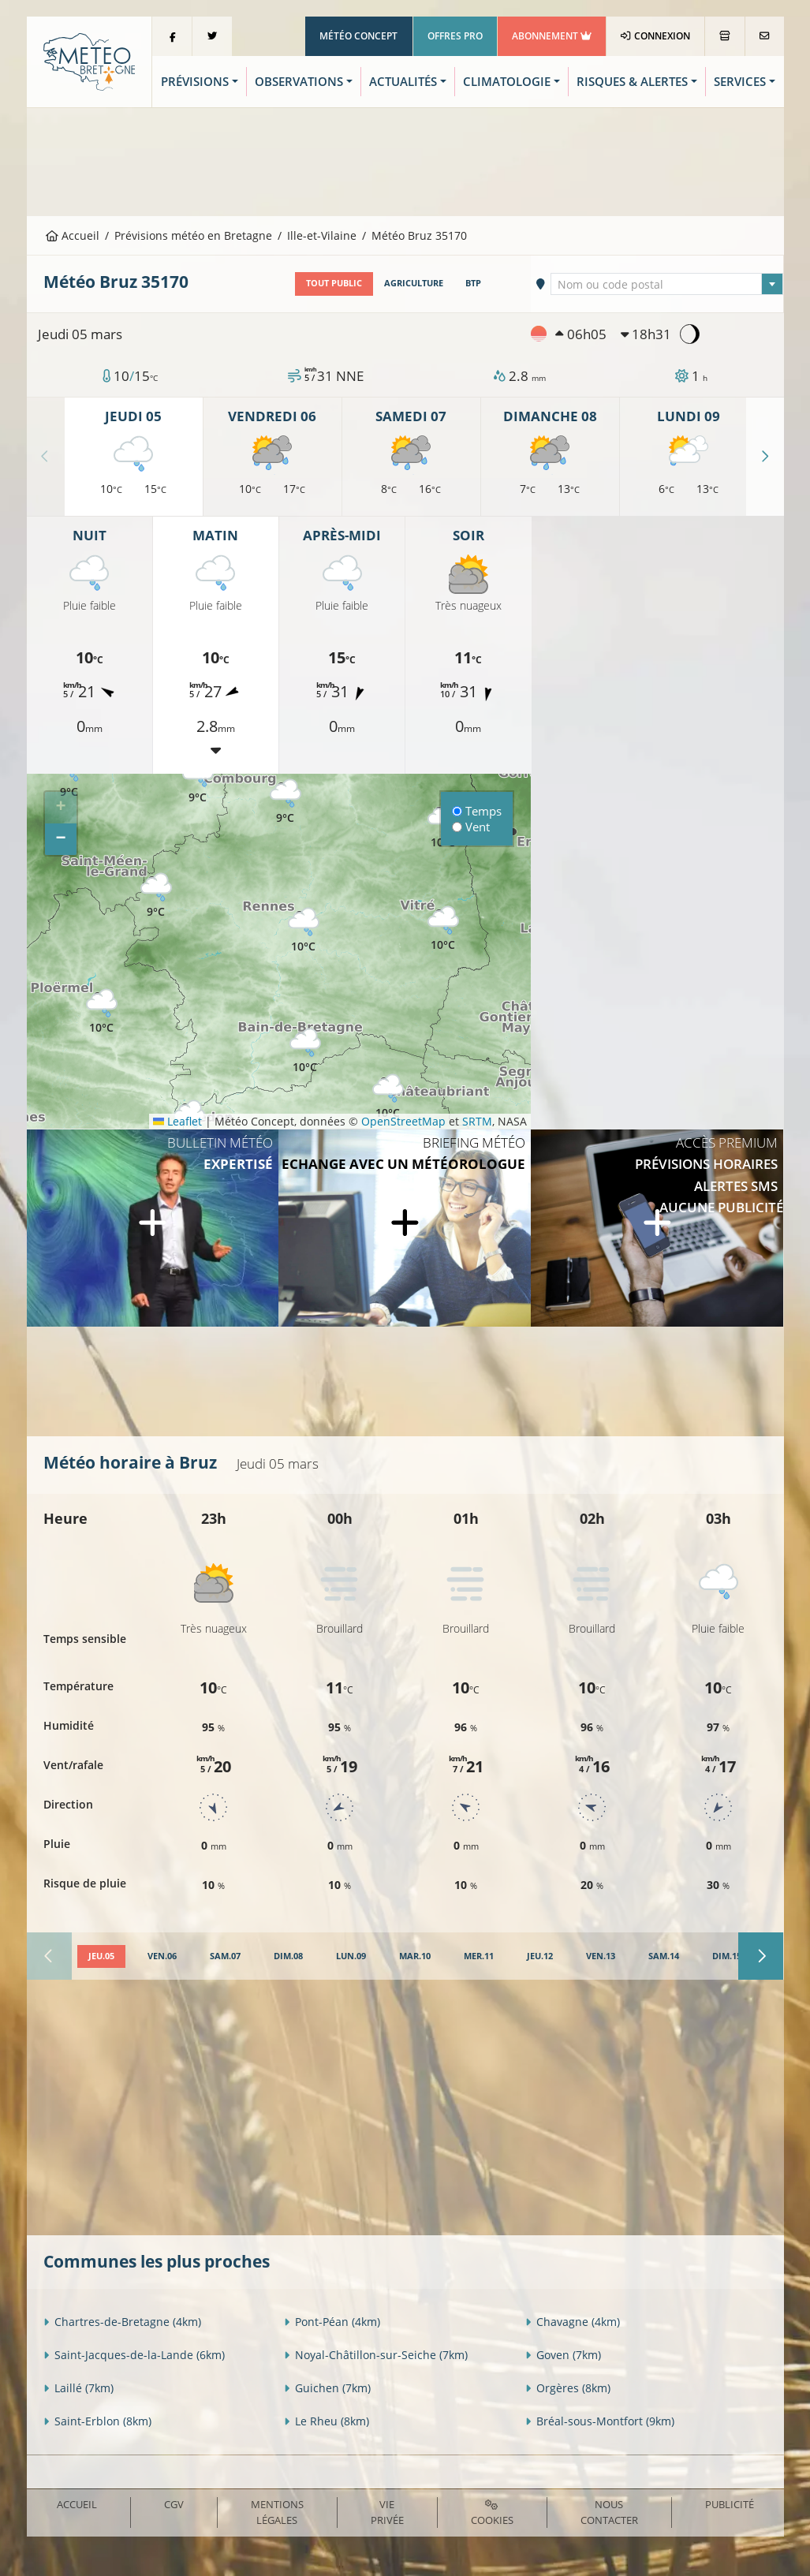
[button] (102, 1011)
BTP (473, 283)
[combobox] (667, 284)
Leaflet (177, 1121)
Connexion (655, 36)
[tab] (101, 1957)
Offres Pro (455, 36)
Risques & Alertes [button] (632, 81)
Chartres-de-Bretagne (122, 2321)
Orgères (567, 2387)
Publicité (729, 2504)
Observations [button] (299, 81)
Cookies (492, 2513)
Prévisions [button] (195, 81)
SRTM (477, 1121)
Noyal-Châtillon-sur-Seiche (376, 2354)
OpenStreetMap (403, 1121)
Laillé (78, 2387)
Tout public (334, 283)
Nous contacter (609, 2511)
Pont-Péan (332, 2321)
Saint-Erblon (97, 2421)
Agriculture (413, 283)
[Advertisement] (405, 160)
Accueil (72, 235)
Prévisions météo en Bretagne (193, 235)
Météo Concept (358, 36)
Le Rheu (326, 2421)
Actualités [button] (403, 81)
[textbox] (666, 285)
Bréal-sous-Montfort (599, 2421)
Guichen (327, 2387)
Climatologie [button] (507, 81)
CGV (174, 2504)
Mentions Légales (277, 2511)
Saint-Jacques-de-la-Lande (134, 2354)
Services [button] (740, 81)
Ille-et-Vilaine (321, 235)
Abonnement (552, 36)
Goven (563, 2354)
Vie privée (387, 2511)
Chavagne (572, 2321)
